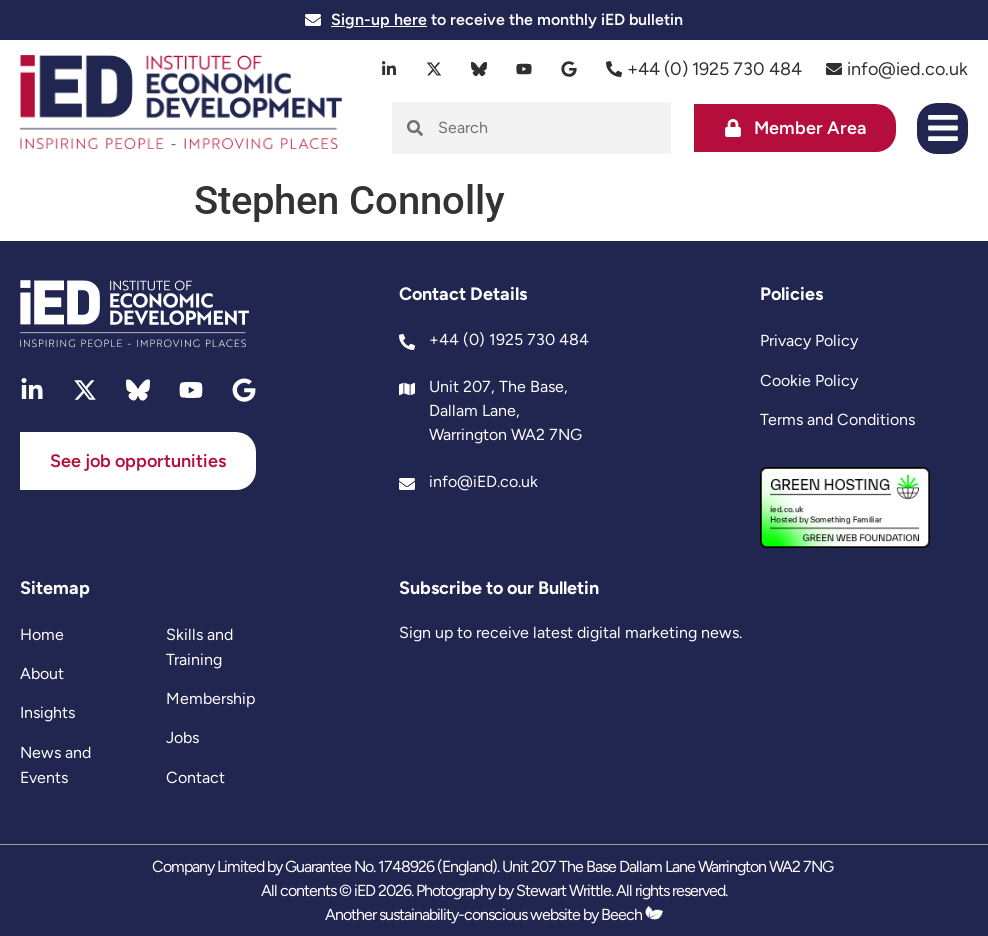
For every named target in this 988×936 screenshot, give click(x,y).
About (42, 673)
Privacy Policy (809, 340)
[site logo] (181, 104)
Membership (210, 698)
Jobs (182, 737)
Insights (47, 712)
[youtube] (524, 69)
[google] (569, 69)
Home (42, 634)
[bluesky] (479, 69)
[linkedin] (389, 69)
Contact (195, 777)
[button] (942, 128)
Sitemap (55, 588)
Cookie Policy (809, 380)
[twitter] (434, 69)
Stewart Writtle (563, 890)
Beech (632, 914)
